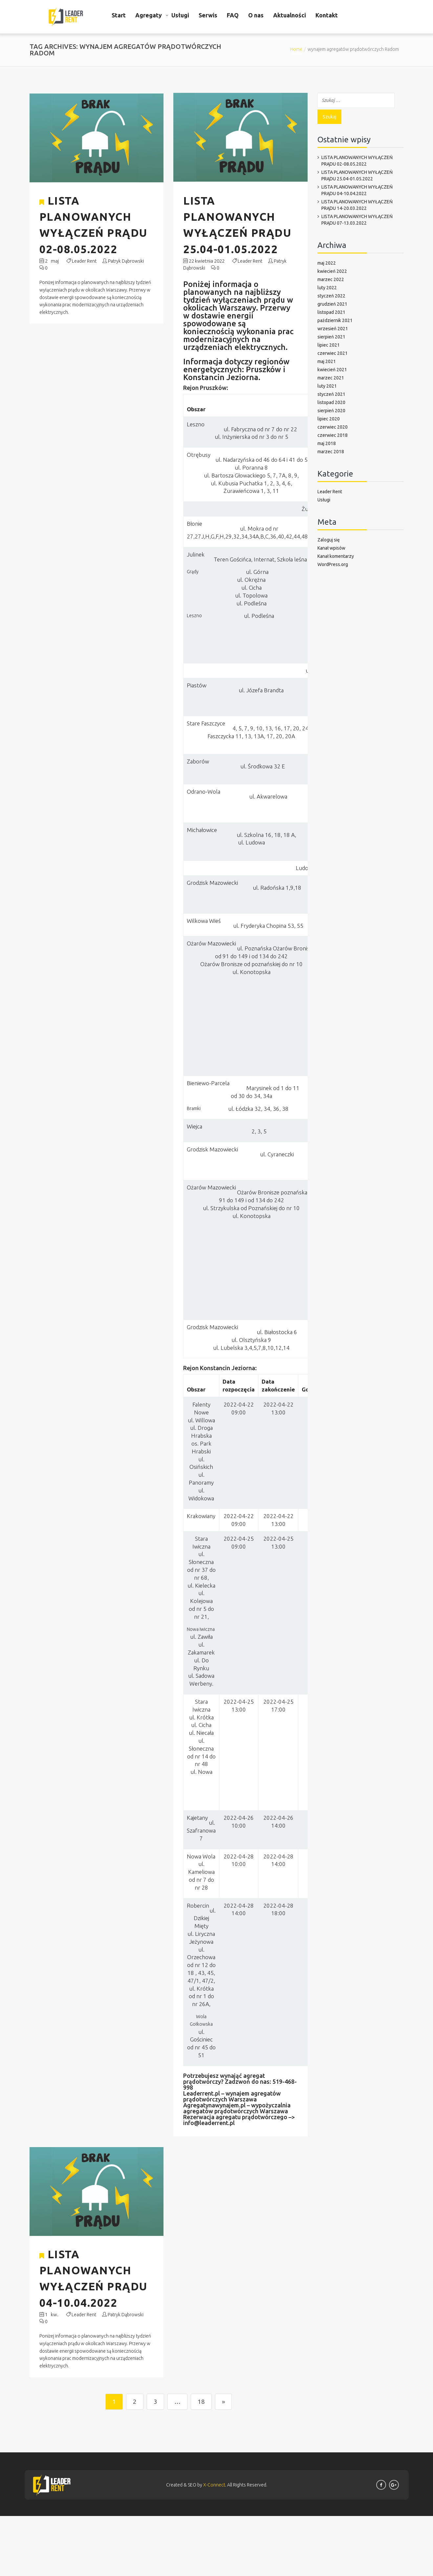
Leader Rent (84, 264)
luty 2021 (327, 386)
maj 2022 (326, 263)
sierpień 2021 (331, 336)
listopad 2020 (331, 402)
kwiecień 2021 (332, 369)
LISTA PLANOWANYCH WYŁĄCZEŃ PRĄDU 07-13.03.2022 (357, 220)
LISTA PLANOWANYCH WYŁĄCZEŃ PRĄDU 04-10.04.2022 (357, 190)
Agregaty (148, 15)
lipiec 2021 (328, 345)
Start (119, 15)
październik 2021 (335, 320)
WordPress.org (332, 564)
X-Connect (214, 2492)
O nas (256, 15)
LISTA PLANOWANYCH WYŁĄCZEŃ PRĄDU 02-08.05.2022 (357, 161)
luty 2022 (327, 287)
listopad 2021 (331, 312)
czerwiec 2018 (332, 435)
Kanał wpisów (331, 548)
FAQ (233, 15)
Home (296, 49)
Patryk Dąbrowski (126, 264)
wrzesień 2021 (332, 328)
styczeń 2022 (331, 295)
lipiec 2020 (328, 418)
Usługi (180, 15)
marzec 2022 (330, 279)
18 (201, 2408)
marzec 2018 (330, 451)
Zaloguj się (328, 539)
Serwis (208, 15)
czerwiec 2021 (332, 353)
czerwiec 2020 (332, 427)
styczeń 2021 (331, 394)
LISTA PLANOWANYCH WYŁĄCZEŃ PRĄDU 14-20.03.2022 (357, 205)
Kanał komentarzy (335, 556)
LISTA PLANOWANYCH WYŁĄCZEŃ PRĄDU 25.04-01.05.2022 (357, 175)
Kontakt (326, 15)
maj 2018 (326, 443)
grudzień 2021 (332, 304)
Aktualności (289, 15)
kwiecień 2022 (332, 271)
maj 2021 (326, 361)
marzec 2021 (330, 377)
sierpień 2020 (331, 410)
